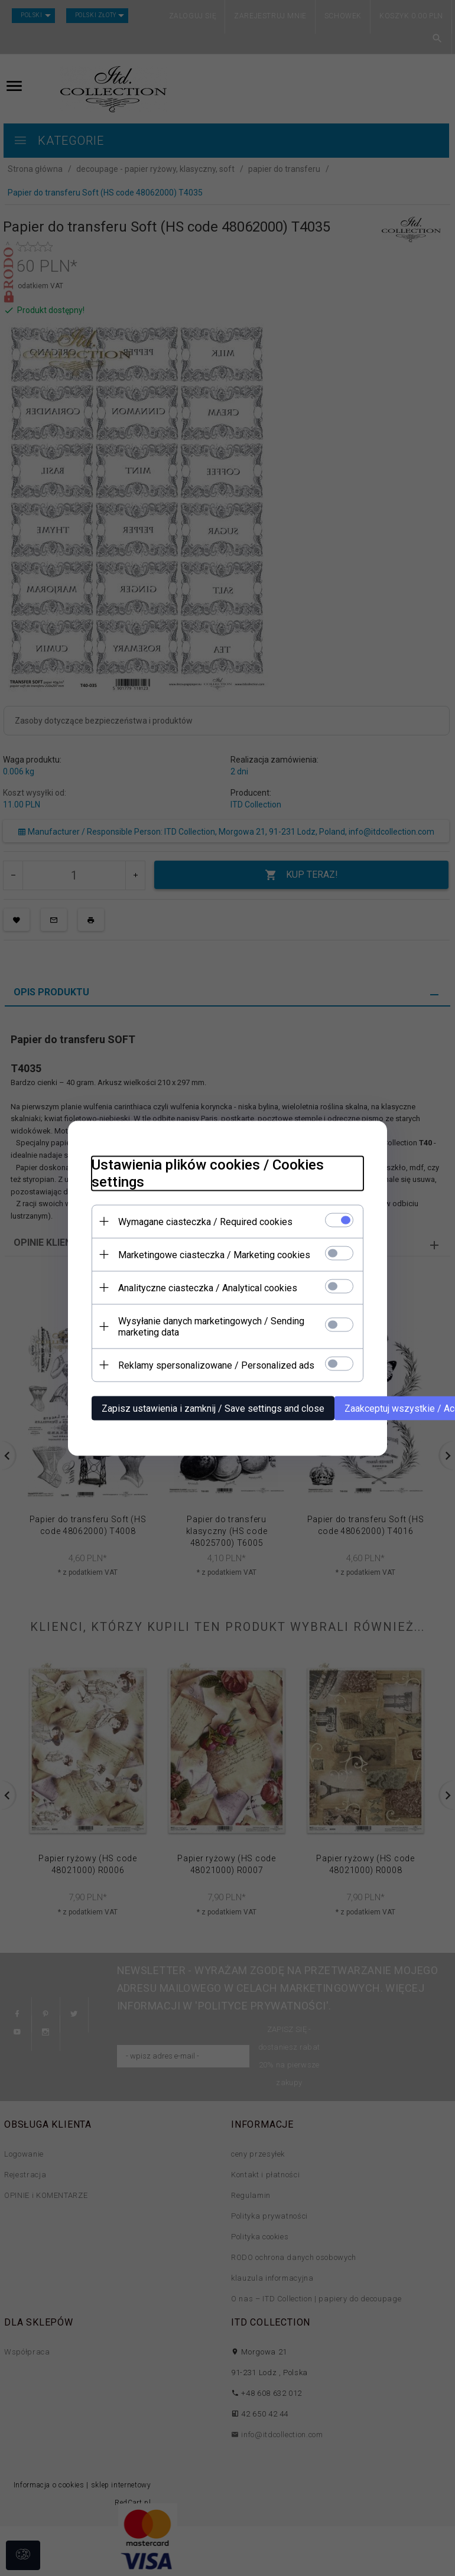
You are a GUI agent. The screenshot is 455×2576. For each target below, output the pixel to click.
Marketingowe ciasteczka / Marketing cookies (214, 1254)
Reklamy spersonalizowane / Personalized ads (216, 1364)
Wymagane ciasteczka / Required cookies (205, 1221)
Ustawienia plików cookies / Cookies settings (208, 1173)
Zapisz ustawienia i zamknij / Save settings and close (213, 1408)
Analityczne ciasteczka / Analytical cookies (207, 1287)
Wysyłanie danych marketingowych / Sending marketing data (211, 1326)
